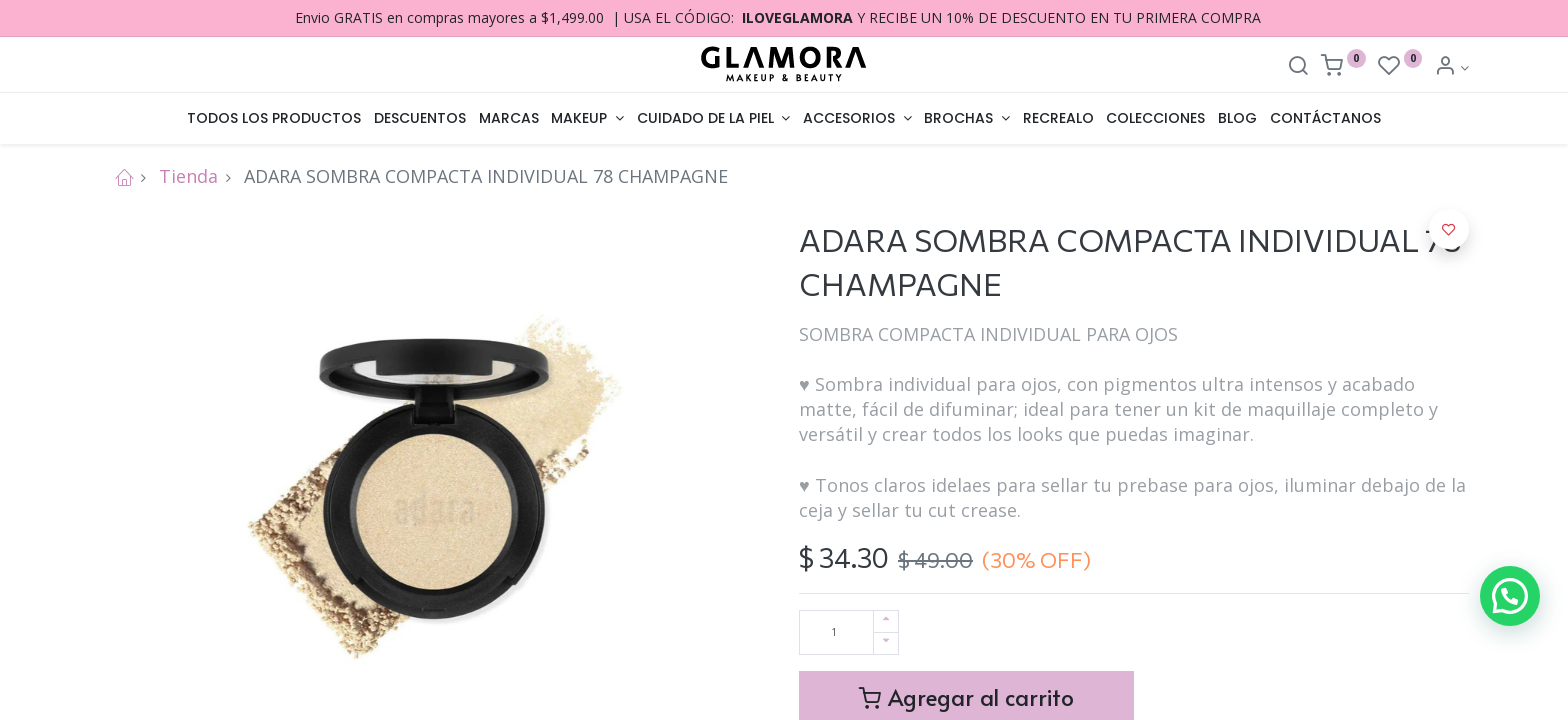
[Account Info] (1451, 67)
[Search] (1298, 67)
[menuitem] (274, 119)
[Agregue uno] (886, 621)
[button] (1449, 229)
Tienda (188, 176)
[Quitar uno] (886, 643)
